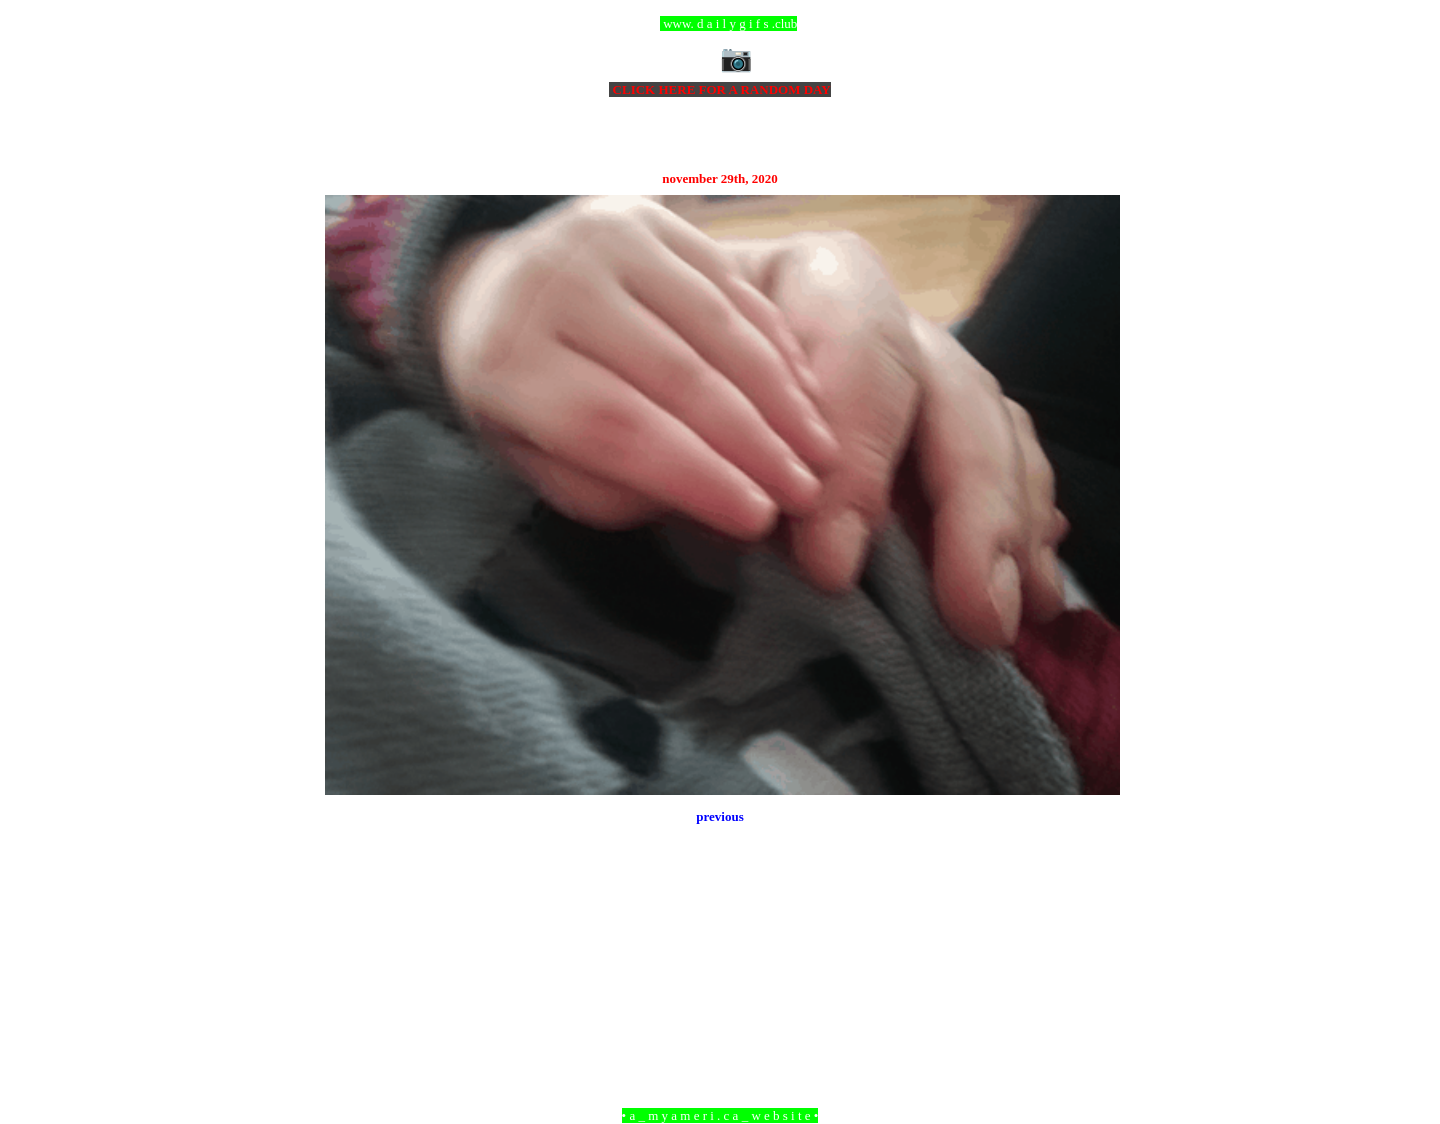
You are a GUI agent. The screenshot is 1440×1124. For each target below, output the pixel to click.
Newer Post (350, 1006)
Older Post (1092, 1006)
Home (723, 1006)
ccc (720, 23)
